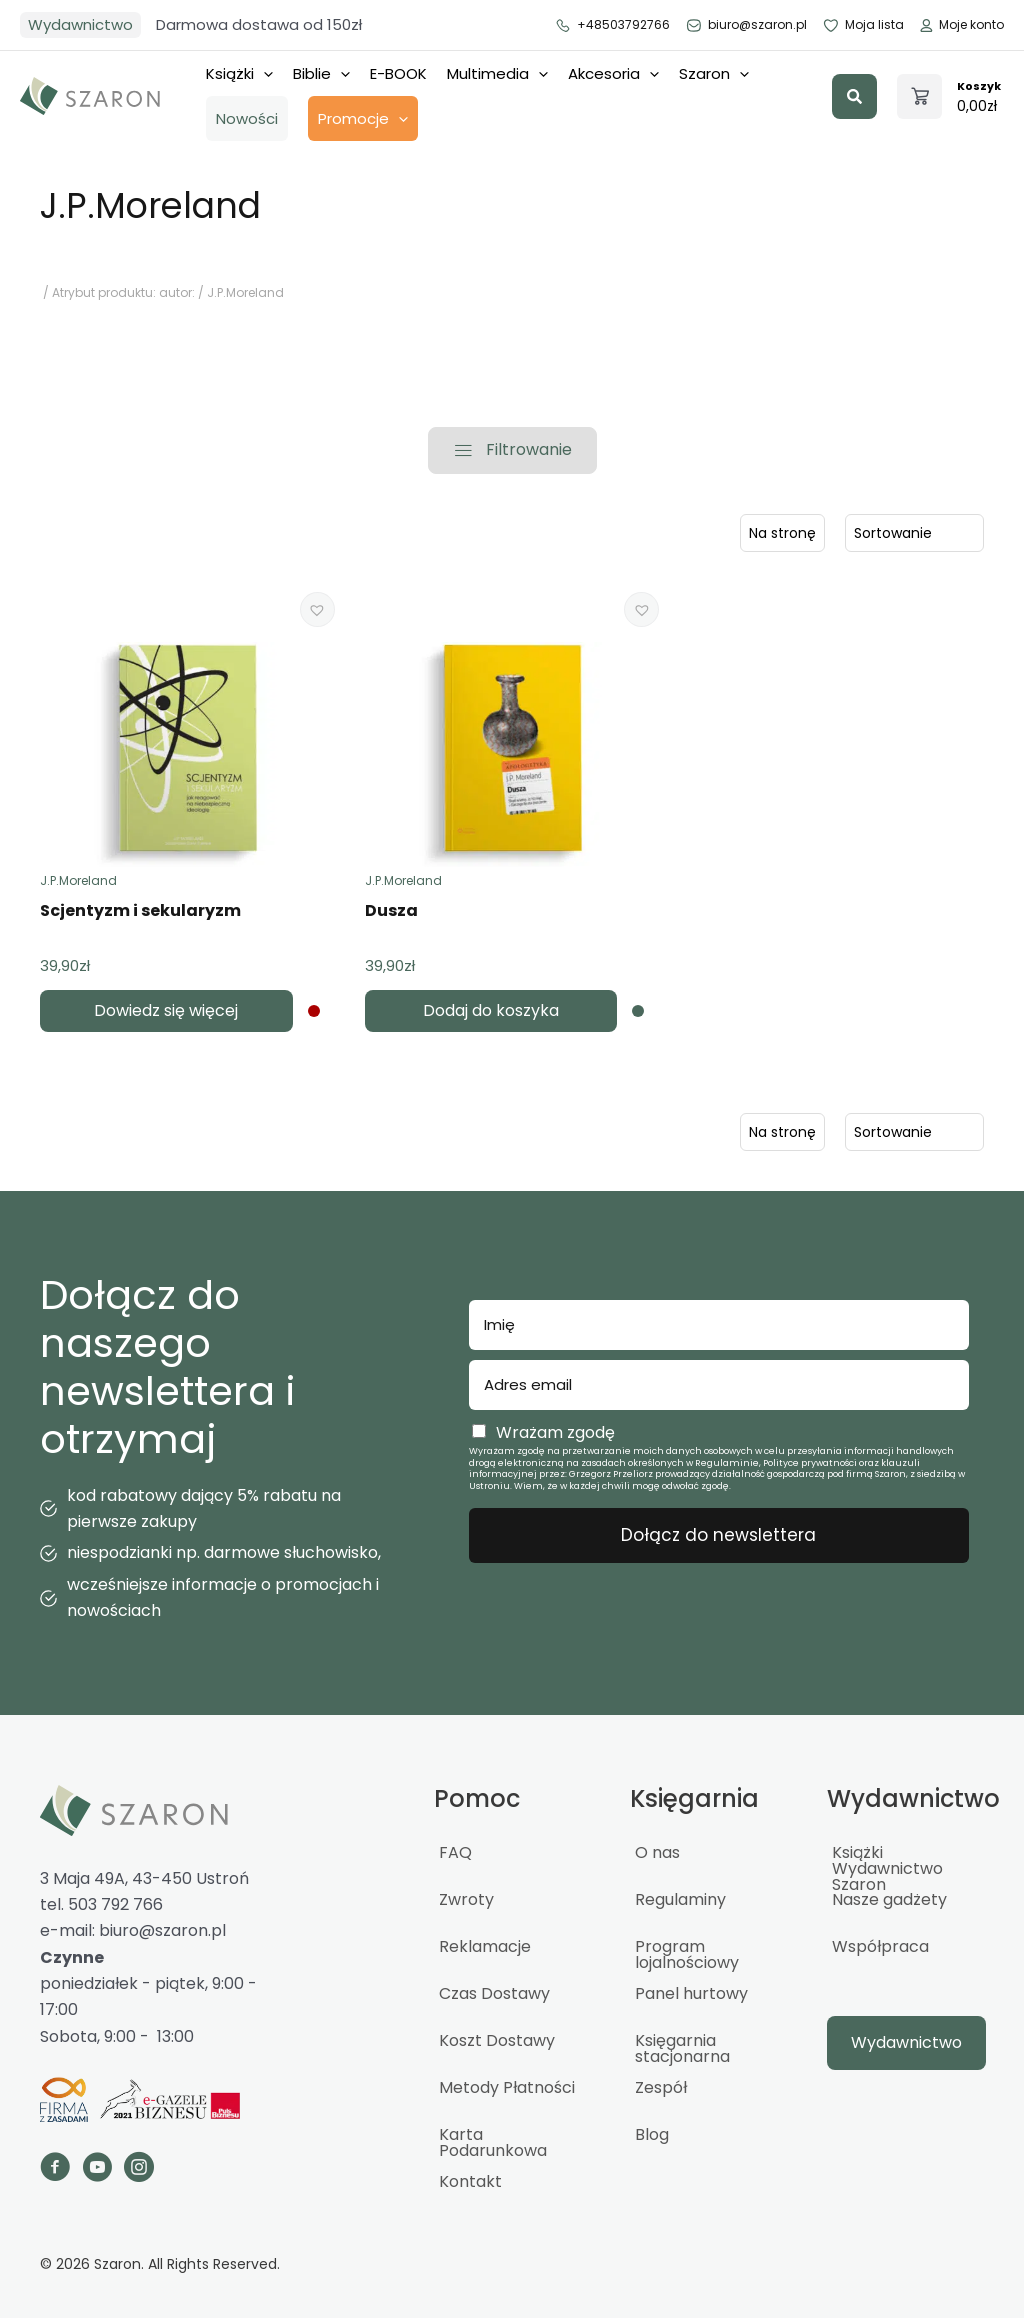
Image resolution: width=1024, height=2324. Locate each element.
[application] (263, 74)
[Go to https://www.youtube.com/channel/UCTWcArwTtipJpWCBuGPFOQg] (97, 2176)
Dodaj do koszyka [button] (491, 1016)
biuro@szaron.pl (746, 25)
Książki (239, 73)
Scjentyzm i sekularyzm (140, 916)
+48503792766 (612, 25)
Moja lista (863, 25)
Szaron (714, 73)
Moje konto (961, 25)
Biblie (321, 73)
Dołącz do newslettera (718, 1541)
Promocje (363, 118)
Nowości (247, 118)
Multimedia (497, 73)
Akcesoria (613, 73)
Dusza (391, 916)
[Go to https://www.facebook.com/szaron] (55, 2176)
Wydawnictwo (80, 24)
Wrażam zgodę (555, 1438)
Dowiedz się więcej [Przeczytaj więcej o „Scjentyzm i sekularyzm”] (166, 1016)
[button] (854, 96)
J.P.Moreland (78, 886)
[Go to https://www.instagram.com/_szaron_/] (139, 2176)
